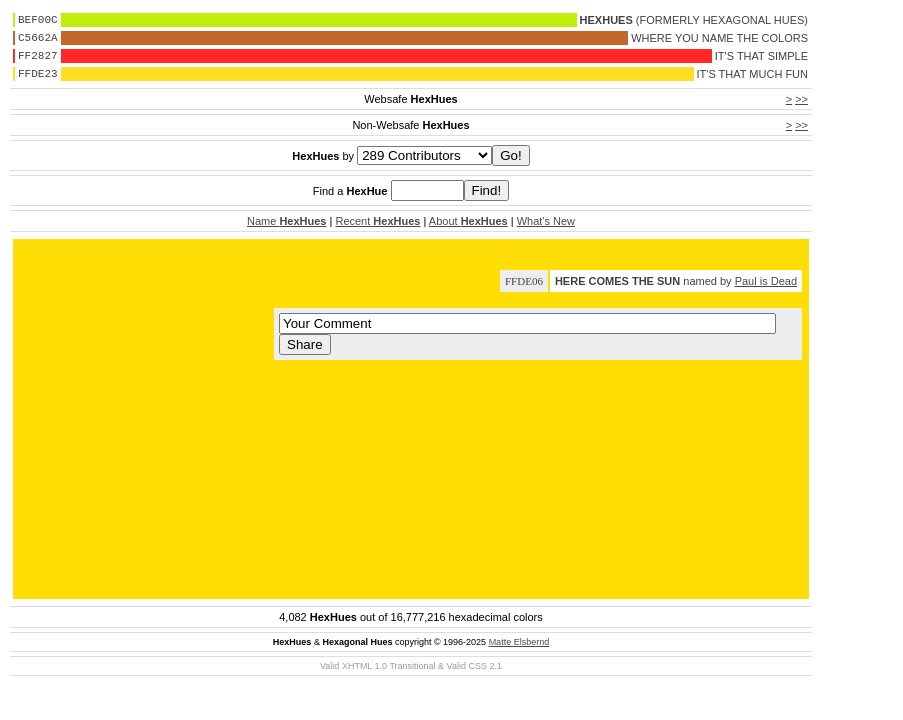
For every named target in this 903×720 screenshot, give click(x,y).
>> (801, 99)
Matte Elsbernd (519, 642)
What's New (546, 221)
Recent (377, 221)
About (468, 221)
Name (286, 221)
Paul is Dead (766, 281)
